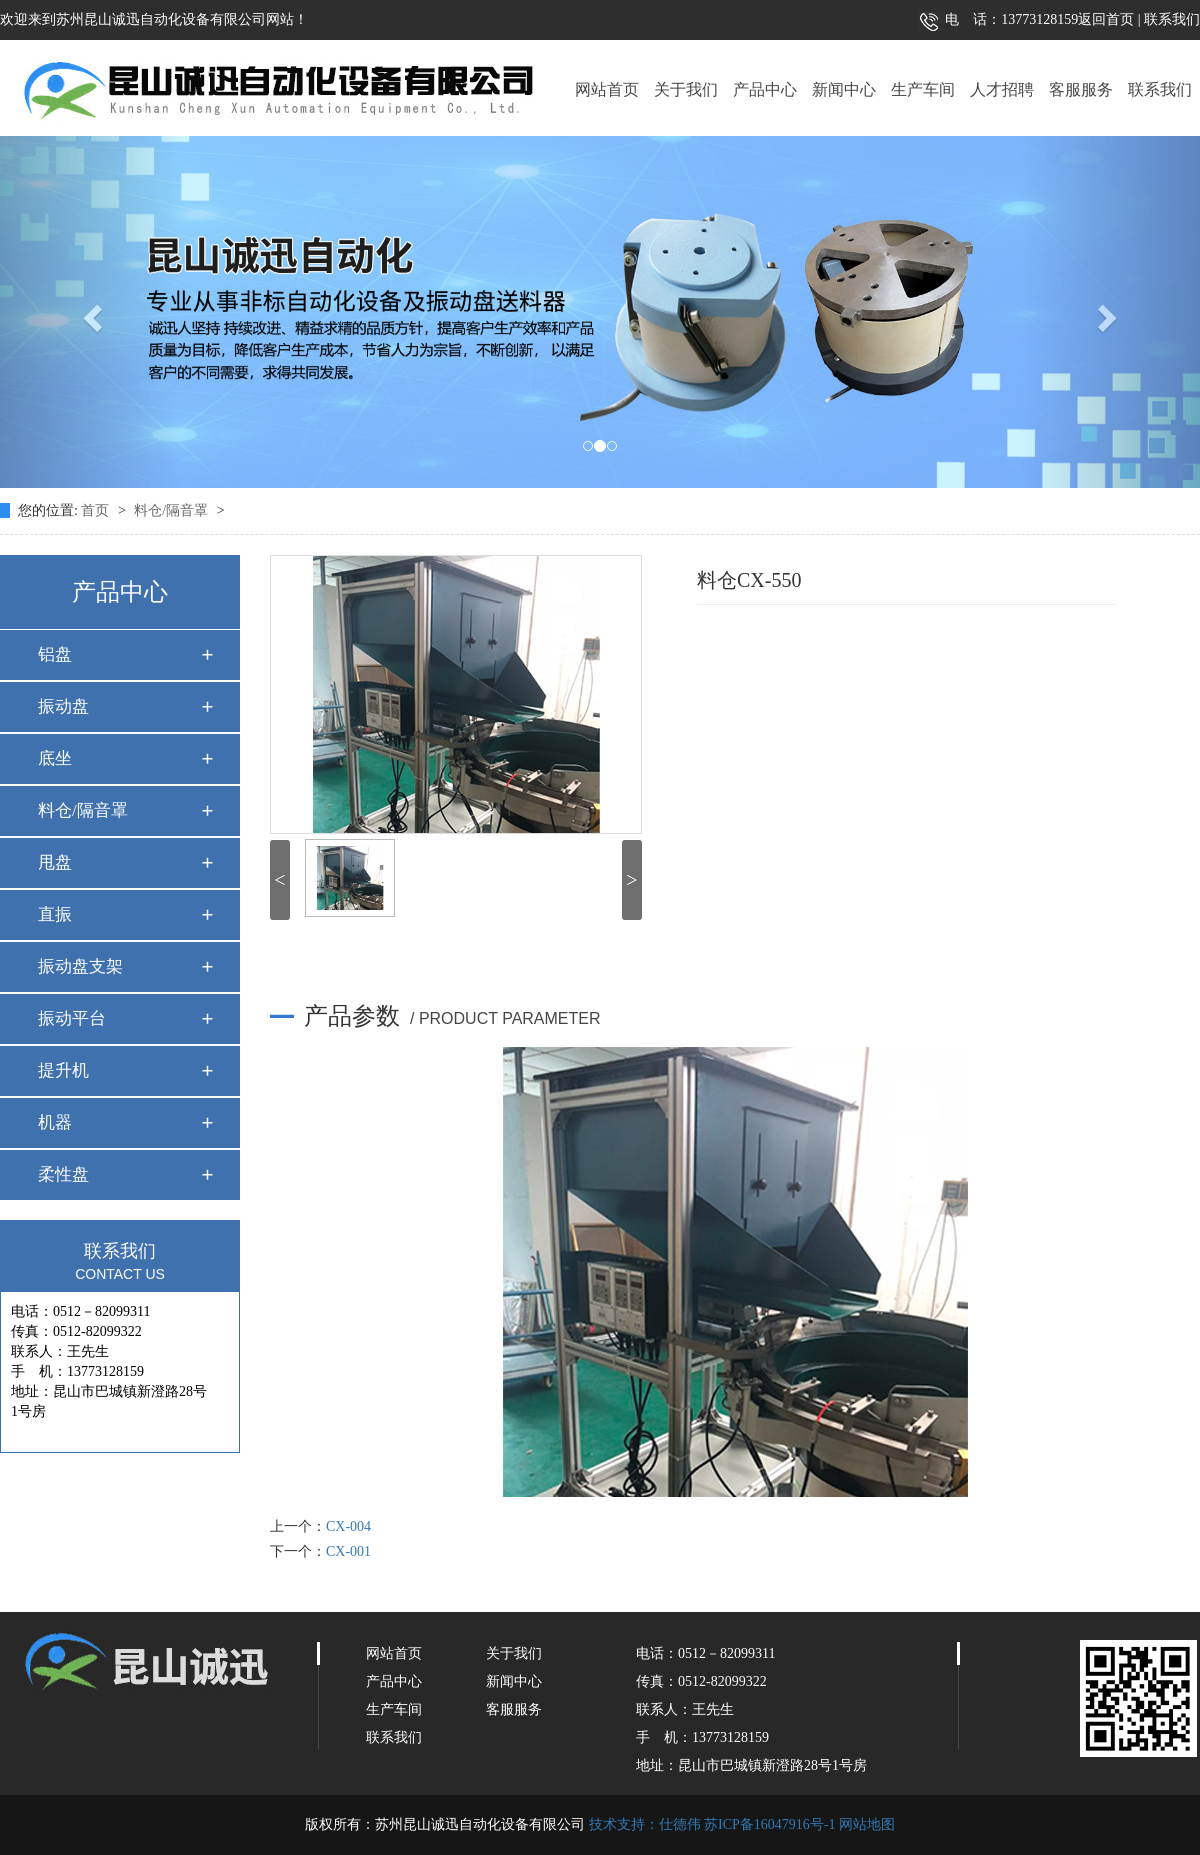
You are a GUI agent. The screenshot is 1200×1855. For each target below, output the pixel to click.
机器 (55, 1122)
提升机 (63, 1070)
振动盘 (63, 706)
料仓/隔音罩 (172, 510)
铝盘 (55, 654)
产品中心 (765, 89)
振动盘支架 (80, 966)
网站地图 (867, 1824)
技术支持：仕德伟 (645, 1824)
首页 (97, 510)
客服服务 (1081, 89)
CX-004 (348, 1526)
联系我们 (1171, 19)
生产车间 (923, 89)
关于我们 (686, 89)
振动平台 (72, 1018)
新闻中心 (844, 89)
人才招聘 (1002, 89)
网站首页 (607, 89)
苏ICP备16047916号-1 (769, 1824)
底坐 (55, 758)
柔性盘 (63, 1174)
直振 (55, 914)
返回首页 (1106, 19)
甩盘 (55, 862)
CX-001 (348, 1551)
